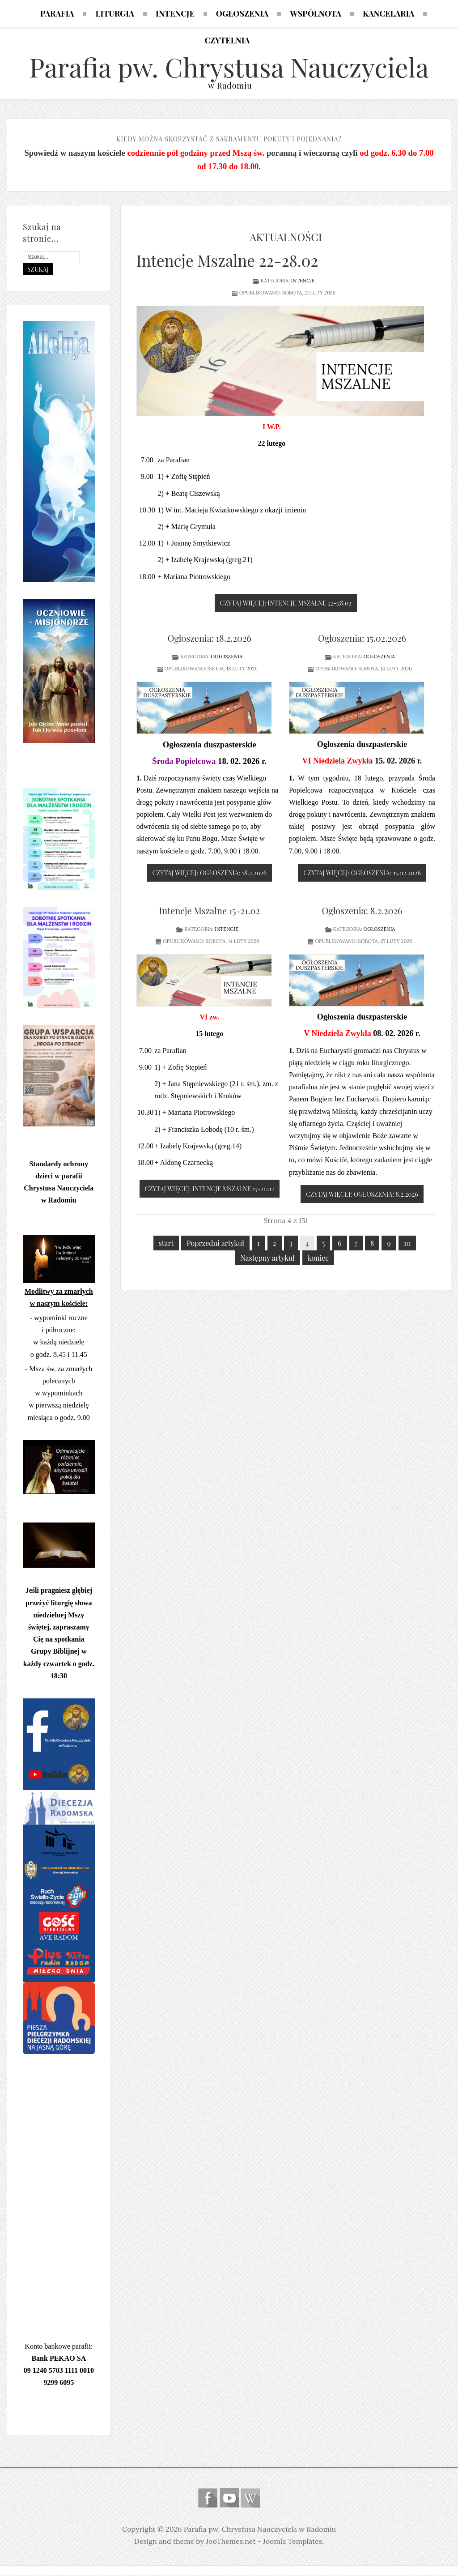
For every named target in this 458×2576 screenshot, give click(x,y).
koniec (318, 1258)
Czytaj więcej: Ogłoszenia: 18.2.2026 (209, 874)
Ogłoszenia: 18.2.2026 (209, 639)
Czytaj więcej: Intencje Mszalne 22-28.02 (286, 604)
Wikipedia (250, 2498)
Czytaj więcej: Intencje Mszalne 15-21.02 (209, 1190)
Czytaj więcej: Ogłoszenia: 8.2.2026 (362, 1195)
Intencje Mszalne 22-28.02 (227, 261)
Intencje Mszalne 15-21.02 (209, 911)
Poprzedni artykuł (215, 1244)
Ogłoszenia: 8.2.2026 (362, 911)
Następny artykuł (268, 1258)
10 (407, 1244)
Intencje (303, 281)
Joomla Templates (292, 2542)
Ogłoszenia (226, 657)
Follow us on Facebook (207, 2498)
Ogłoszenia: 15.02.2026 (362, 639)
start (166, 1244)
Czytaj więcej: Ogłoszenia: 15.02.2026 (361, 874)
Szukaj (38, 270)
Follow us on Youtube (229, 2498)
